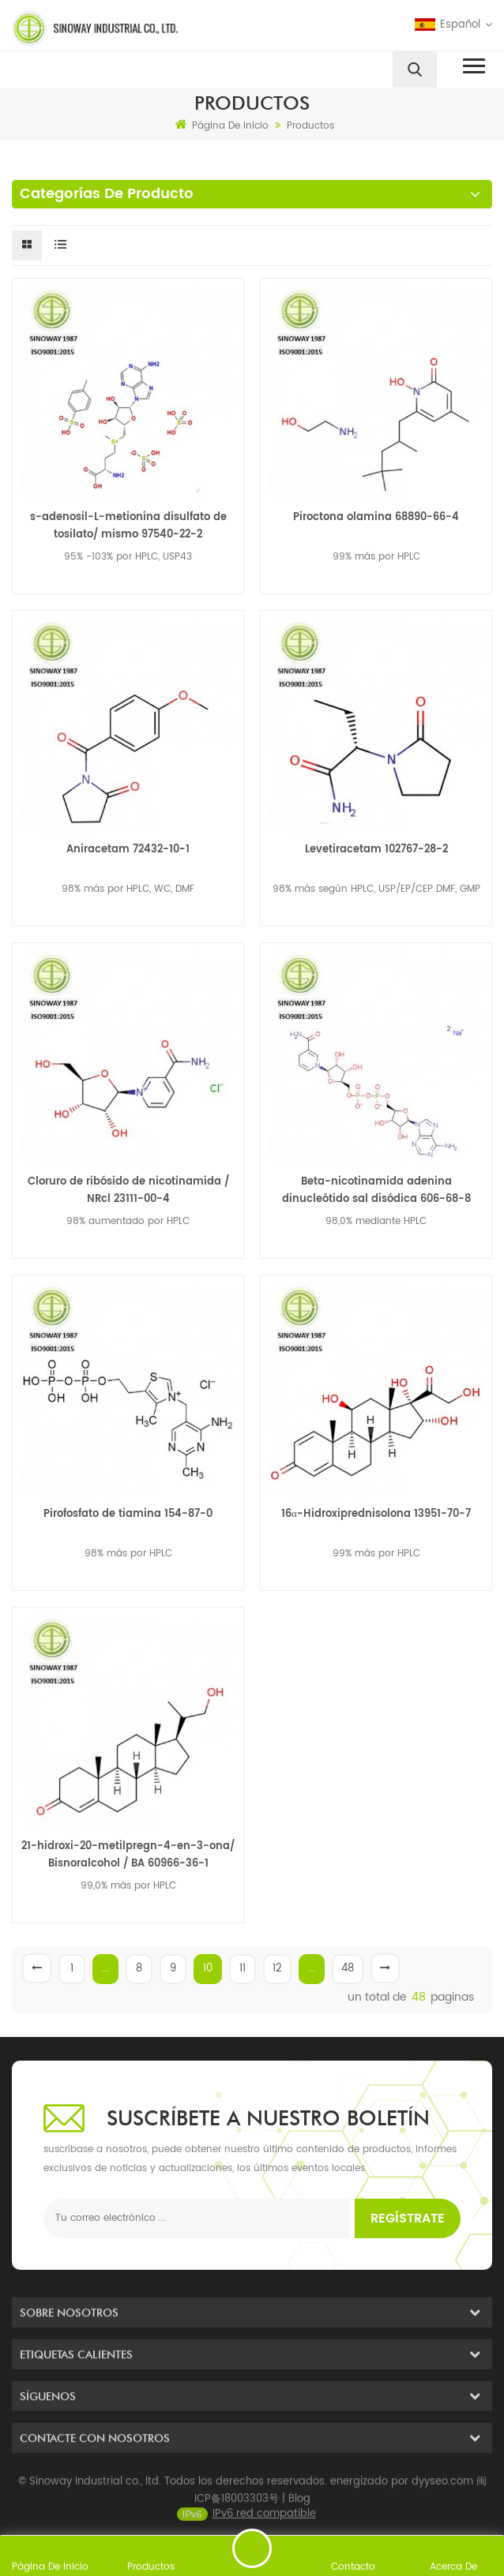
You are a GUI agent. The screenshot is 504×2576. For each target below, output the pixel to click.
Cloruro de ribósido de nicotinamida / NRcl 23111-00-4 (128, 1191)
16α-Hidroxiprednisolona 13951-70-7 (376, 1514)
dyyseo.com (442, 2505)
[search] (415, 69)
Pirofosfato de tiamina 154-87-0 (128, 1514)
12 (277, 1968)
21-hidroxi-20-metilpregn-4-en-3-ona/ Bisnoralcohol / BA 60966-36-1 (128, 1855)
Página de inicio (222, 125)
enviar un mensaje (252, 2548)
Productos (310, 125)
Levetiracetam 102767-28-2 (376, 849)
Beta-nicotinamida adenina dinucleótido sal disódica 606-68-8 (376, 1191)
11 (242, 1968)
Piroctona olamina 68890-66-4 (376, 517)
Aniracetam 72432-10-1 (128, 849)
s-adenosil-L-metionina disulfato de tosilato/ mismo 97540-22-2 (128, 526)
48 (347, 1968)
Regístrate (407, 2218)
